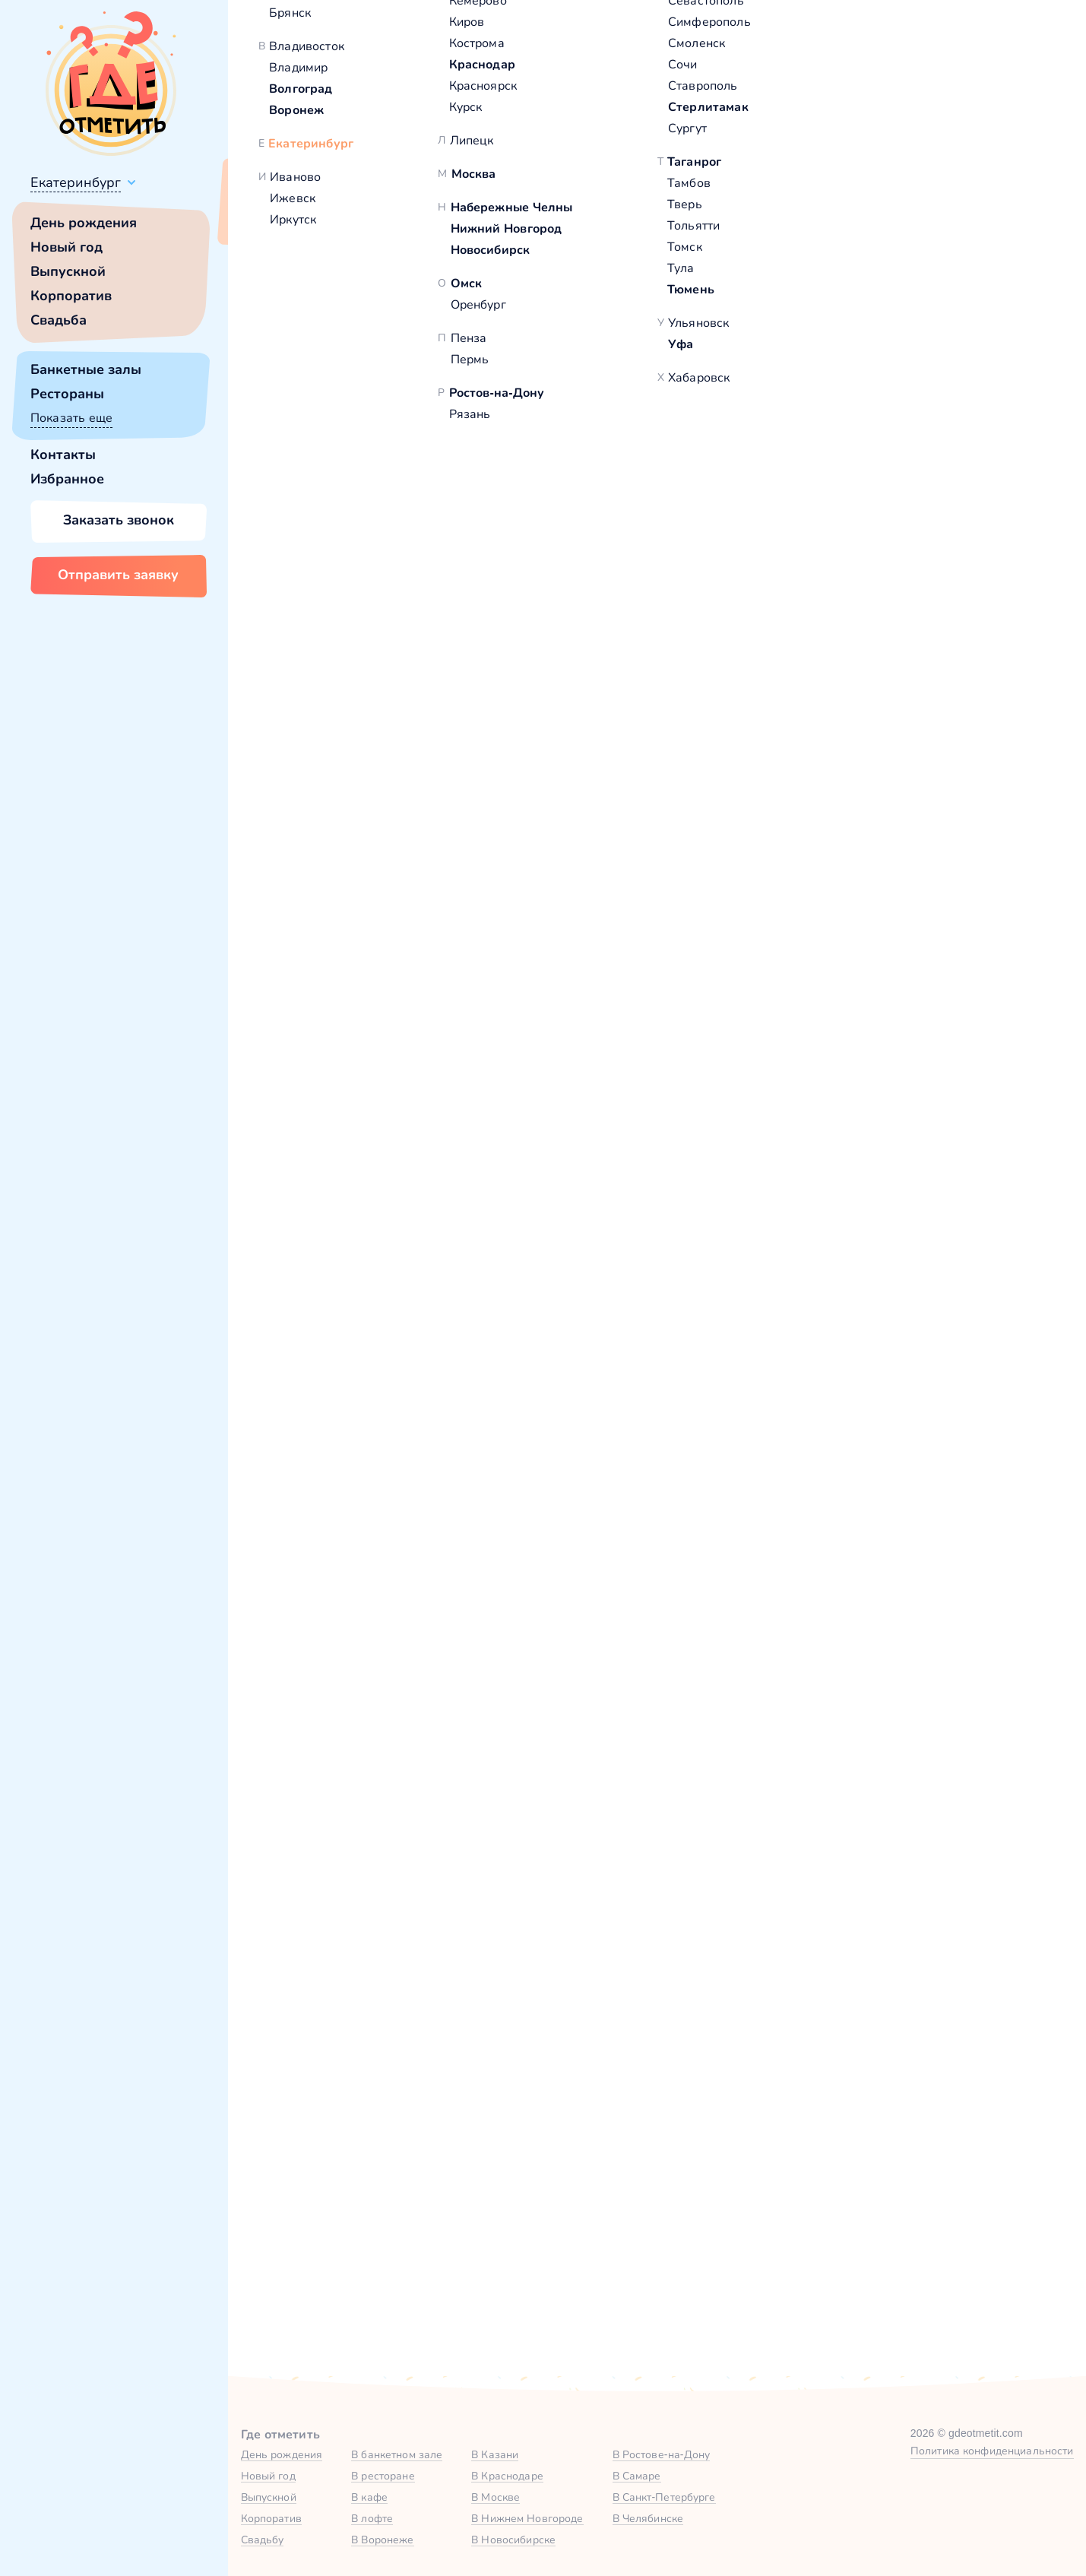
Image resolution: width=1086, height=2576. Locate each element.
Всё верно (272, 218)
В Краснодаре (507, 2476)
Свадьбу (262, 2539)
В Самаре (637, 2476)
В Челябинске (648, 2518)
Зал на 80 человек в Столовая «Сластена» (445, 1613)
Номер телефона (625, 1941)
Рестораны (67, 393)
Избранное (67, 478)
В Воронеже (382, 2539)
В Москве (495, 2497)
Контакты (63, 454)
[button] (304, 432)
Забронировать (465, 1726)
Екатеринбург (75, 182)
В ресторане (382, 2476)
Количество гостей (446, 2016)
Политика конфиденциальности (992, 2451)
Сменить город (364, 218)
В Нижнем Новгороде (527, 2518)
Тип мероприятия (812, 2016)
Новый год (66, 247)
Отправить (467, 2243)
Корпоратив (71, 295)
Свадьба (58, 320)
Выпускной (68, 271)
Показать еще (71, 417)
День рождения (83, 222)
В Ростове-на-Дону (662, 2454)
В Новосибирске (513, 2539)
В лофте (372, 2518)
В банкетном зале (396, 2454)
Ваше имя (418, 1941)
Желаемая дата (621, 2016)
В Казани (494, 2454)
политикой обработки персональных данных (746, 2242)
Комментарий (431, 2090)
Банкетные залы (85, 369)
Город (775, 1941)
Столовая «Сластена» (354, 716)
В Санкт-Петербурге (664, 2497)
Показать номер (806, 526)
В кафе (369, 2497)
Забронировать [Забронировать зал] (846, 605)
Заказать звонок (118, 520)
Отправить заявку (118, 574)
